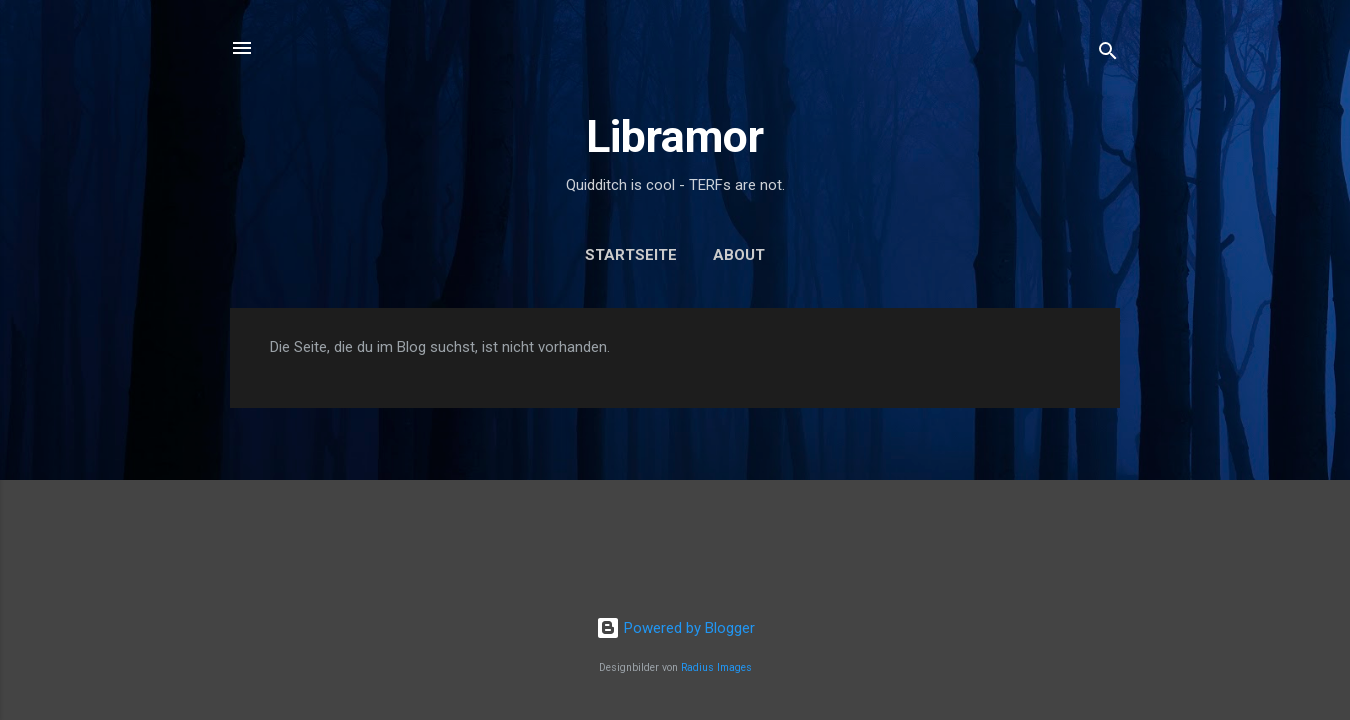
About (739, 255)
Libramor (675, 136)
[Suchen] (1108, 54)
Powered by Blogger (675, 628)
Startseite (631, 255)
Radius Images (716, 667)
